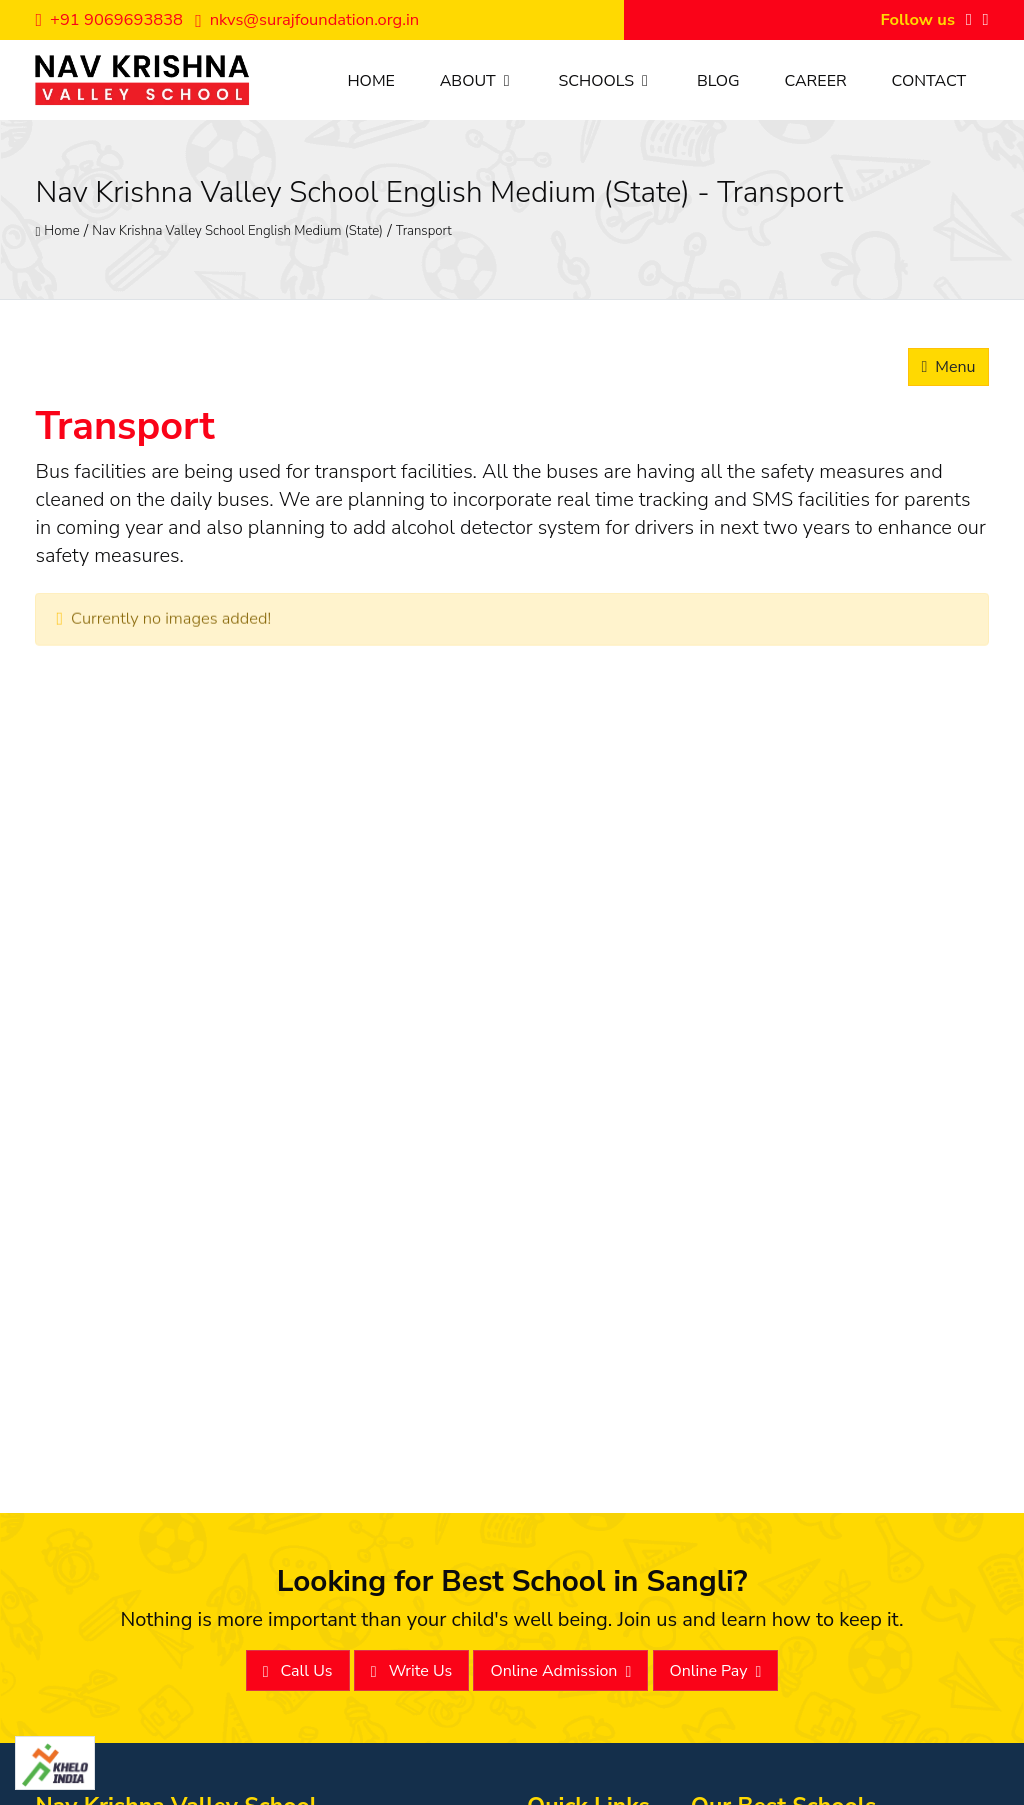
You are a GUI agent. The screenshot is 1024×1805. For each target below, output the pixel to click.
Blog (718, 81)
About (477, 81)
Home (370, 81)
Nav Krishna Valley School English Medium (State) (237, 230)
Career (815, 81)
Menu (948, 367)
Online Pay (716, 1671)
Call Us (298, 1671)
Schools (606, 81)
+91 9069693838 (109, 19)
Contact (928, 81)
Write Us (412, 1671)
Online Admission (560, 1671)
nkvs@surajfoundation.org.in (307, 19)
